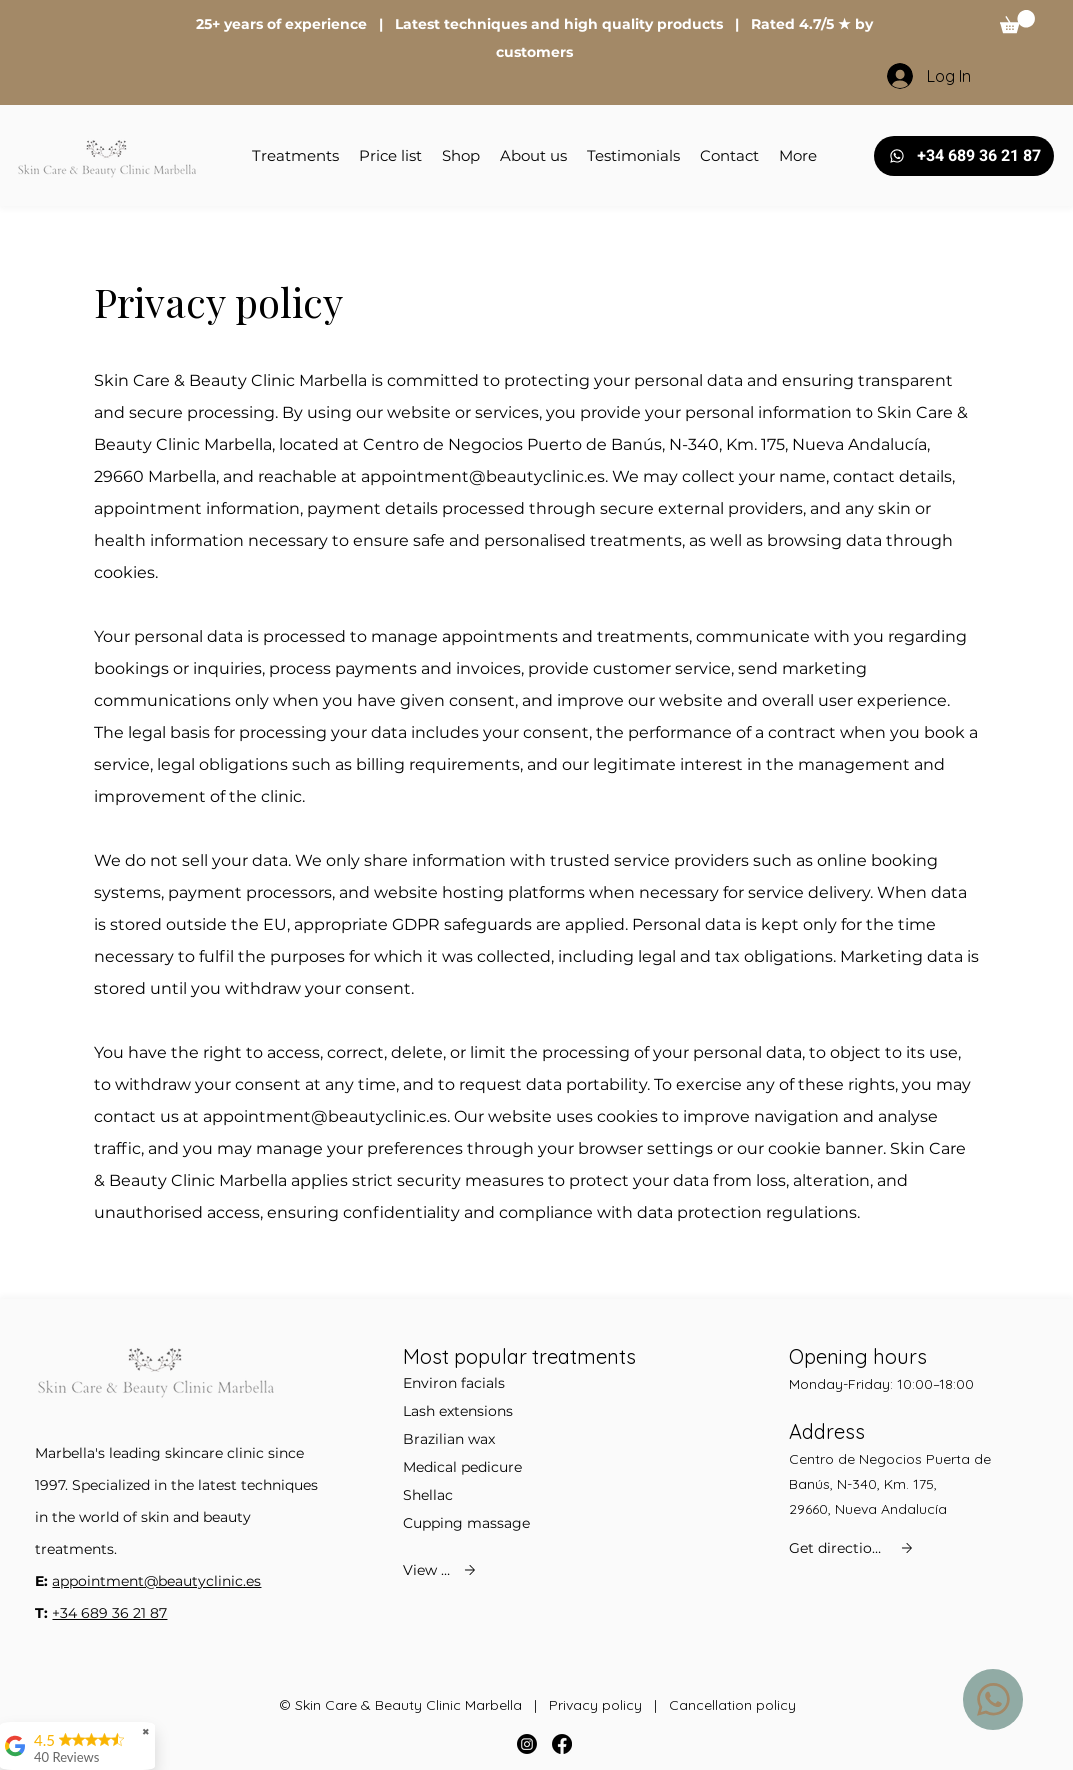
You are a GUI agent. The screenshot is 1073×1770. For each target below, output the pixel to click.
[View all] (441, 1569)
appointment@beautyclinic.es (483, 476)
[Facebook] (562, 1744)
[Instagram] (527, 1744)
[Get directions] (853, 1547)
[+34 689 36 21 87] (964, 156)
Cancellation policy (732, 1705)
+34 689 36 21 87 (109, 1613)
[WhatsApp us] (993, 1699)
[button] (1017, 21)
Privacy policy (595, 1705)
